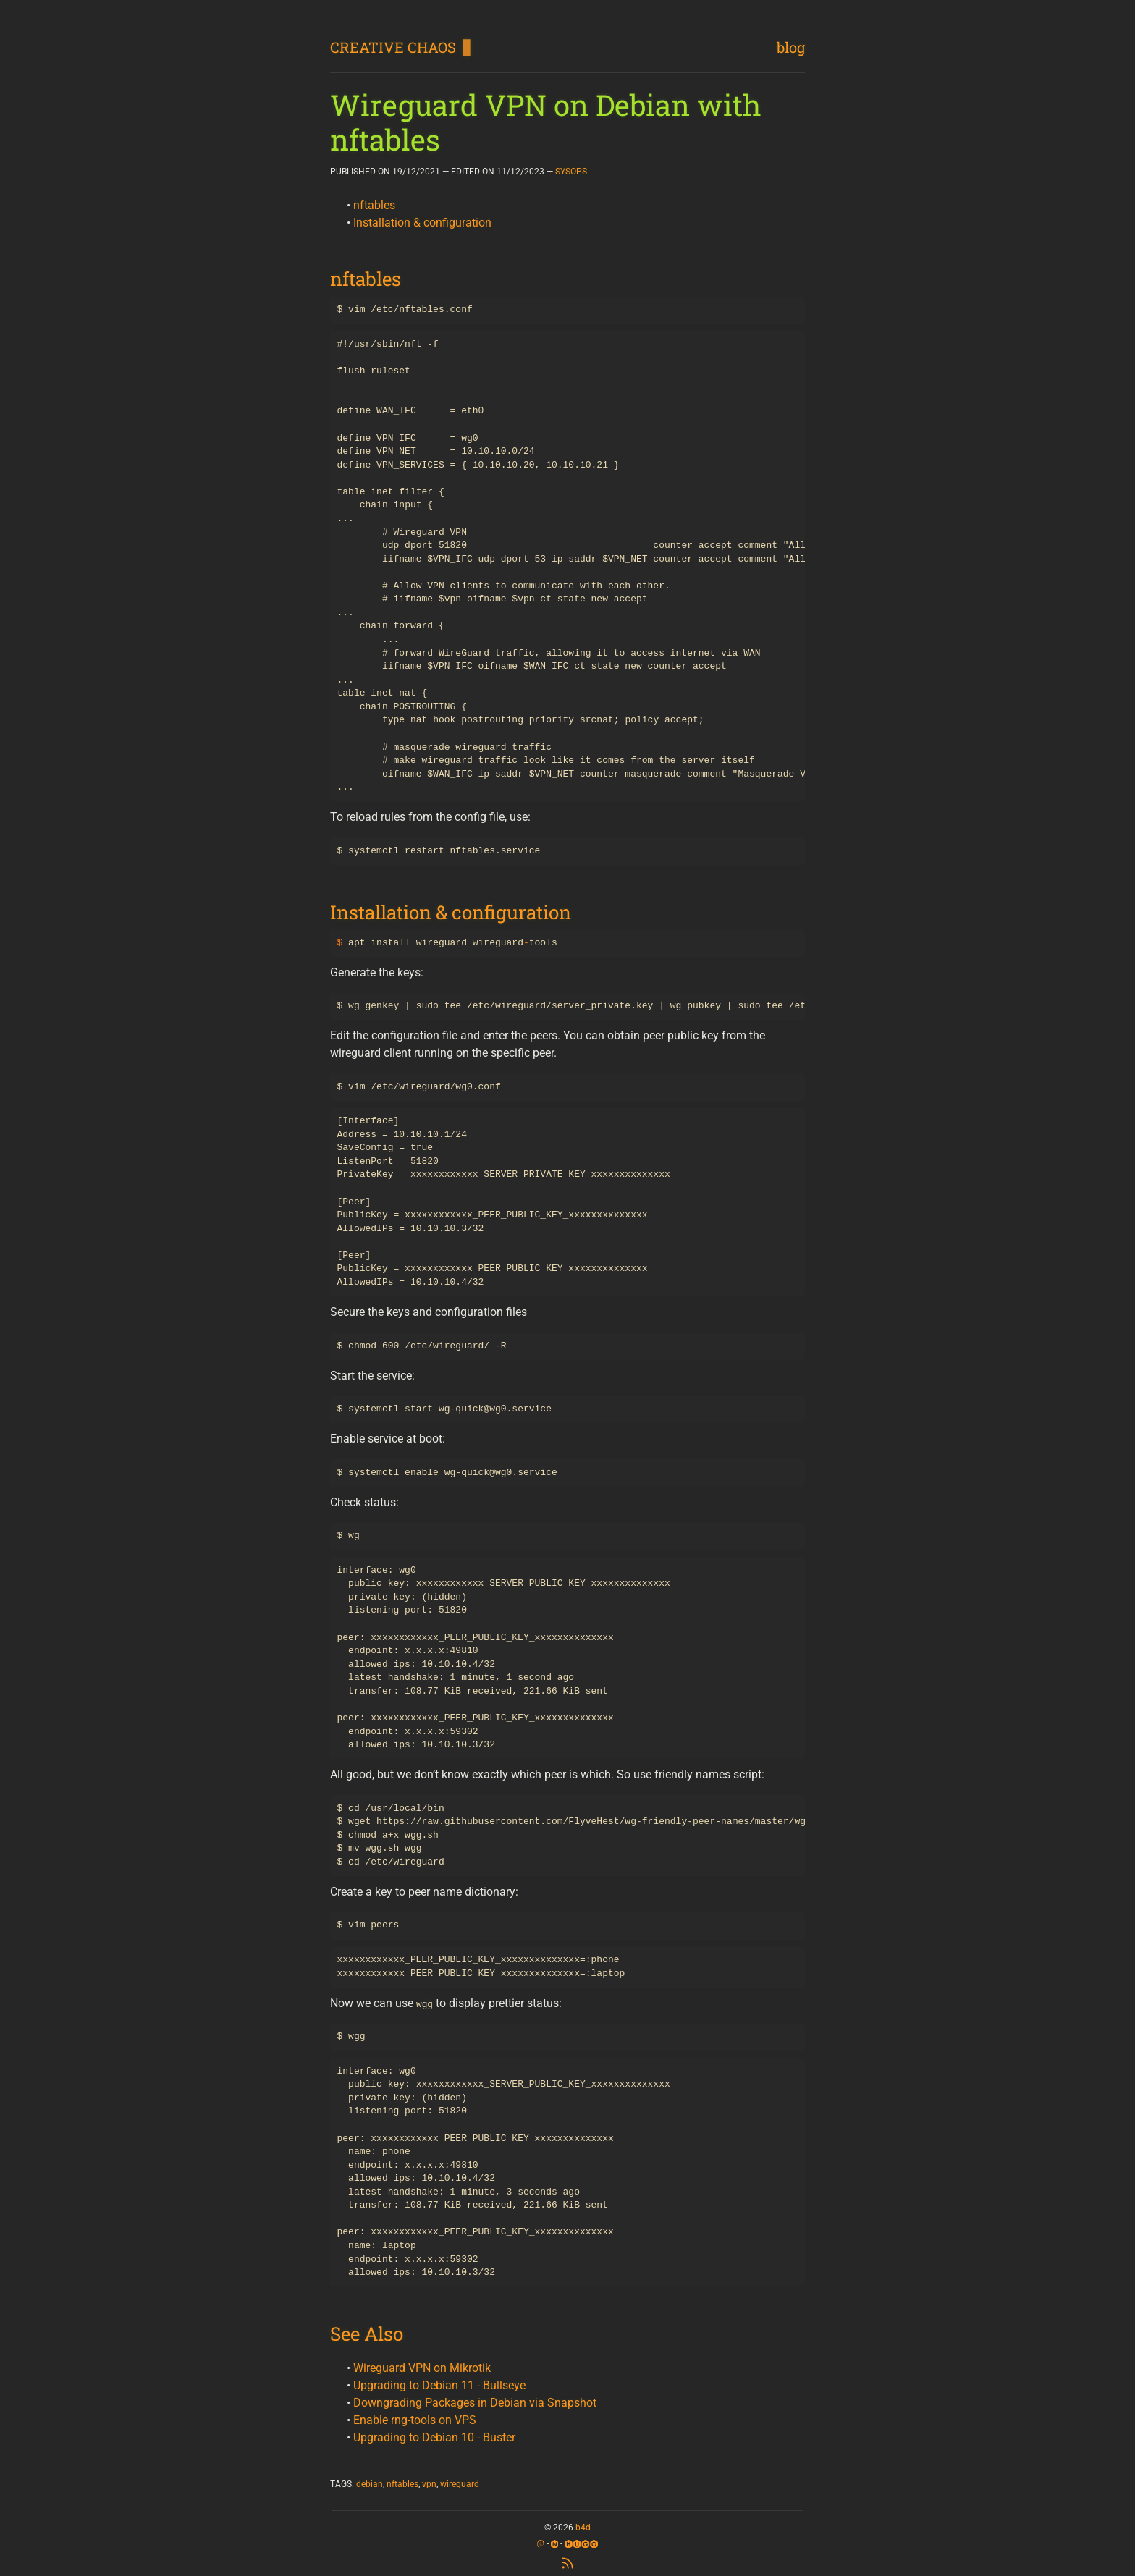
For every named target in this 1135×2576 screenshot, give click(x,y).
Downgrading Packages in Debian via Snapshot (474, 2403)
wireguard (459, 2484)
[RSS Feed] (567, 2561)
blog (791, 47)
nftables (374, 205)
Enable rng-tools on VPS (414, 2420)
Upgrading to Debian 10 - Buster (434, 2437)
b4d (583, 2527)
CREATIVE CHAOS (393, 47)
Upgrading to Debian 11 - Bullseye (439, 2385)
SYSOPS (571, 171)
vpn (429, 2484)
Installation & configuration (422, 222)
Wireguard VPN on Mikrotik (422, 2368)
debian (369, 2484)
